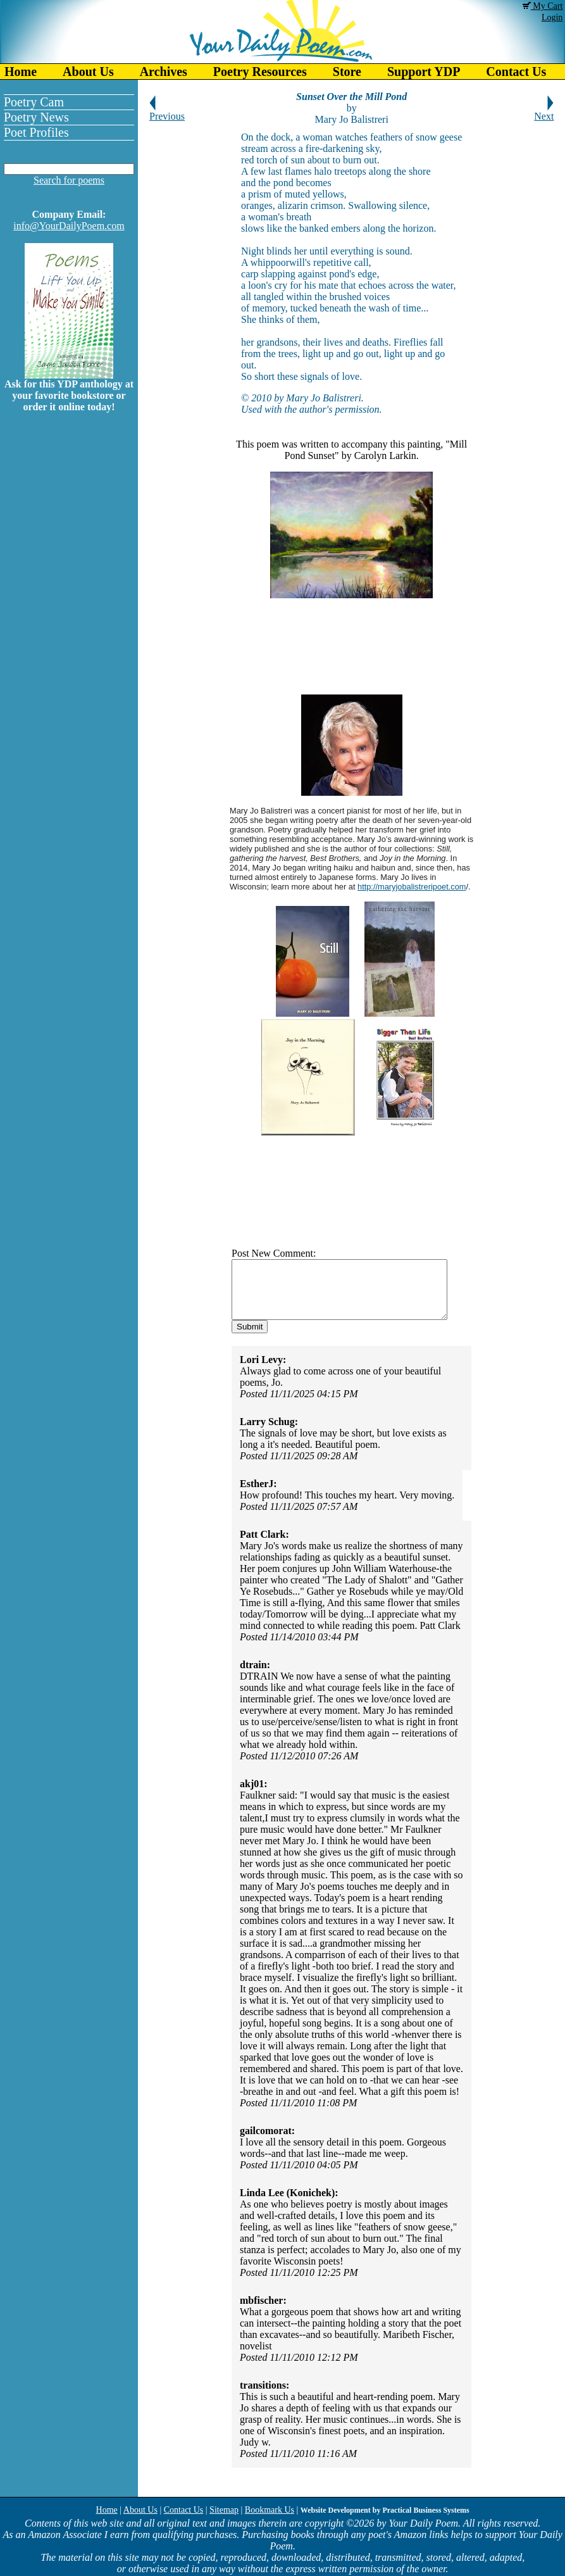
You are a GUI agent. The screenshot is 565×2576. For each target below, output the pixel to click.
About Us (88, 72)
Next (544, 112)
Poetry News (36, 117)
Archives (163, 72)
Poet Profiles (36, 132)
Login (552, 17)
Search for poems (69, 180)
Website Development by (385, 2510)
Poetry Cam (34, 102)
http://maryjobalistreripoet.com (411, 886)
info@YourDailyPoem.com (68, 225)
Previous (167, 112)
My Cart (543, 6)
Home (20, 72)
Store (347, 72)
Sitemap (224, 2510)
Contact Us (184, 2510)
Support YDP (423, 72)
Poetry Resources (260, 72)
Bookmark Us (269, 2510)
